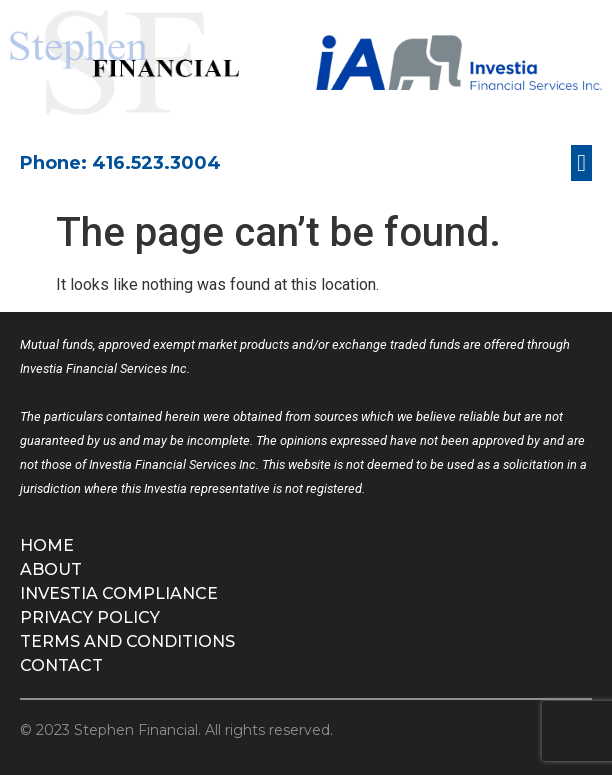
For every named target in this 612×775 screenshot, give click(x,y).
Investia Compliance (119, 593)
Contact (61, 665)
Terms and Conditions (127, 641)
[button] (581, 163)
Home (47, 545)
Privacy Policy (90, 617)
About (51, 569)
